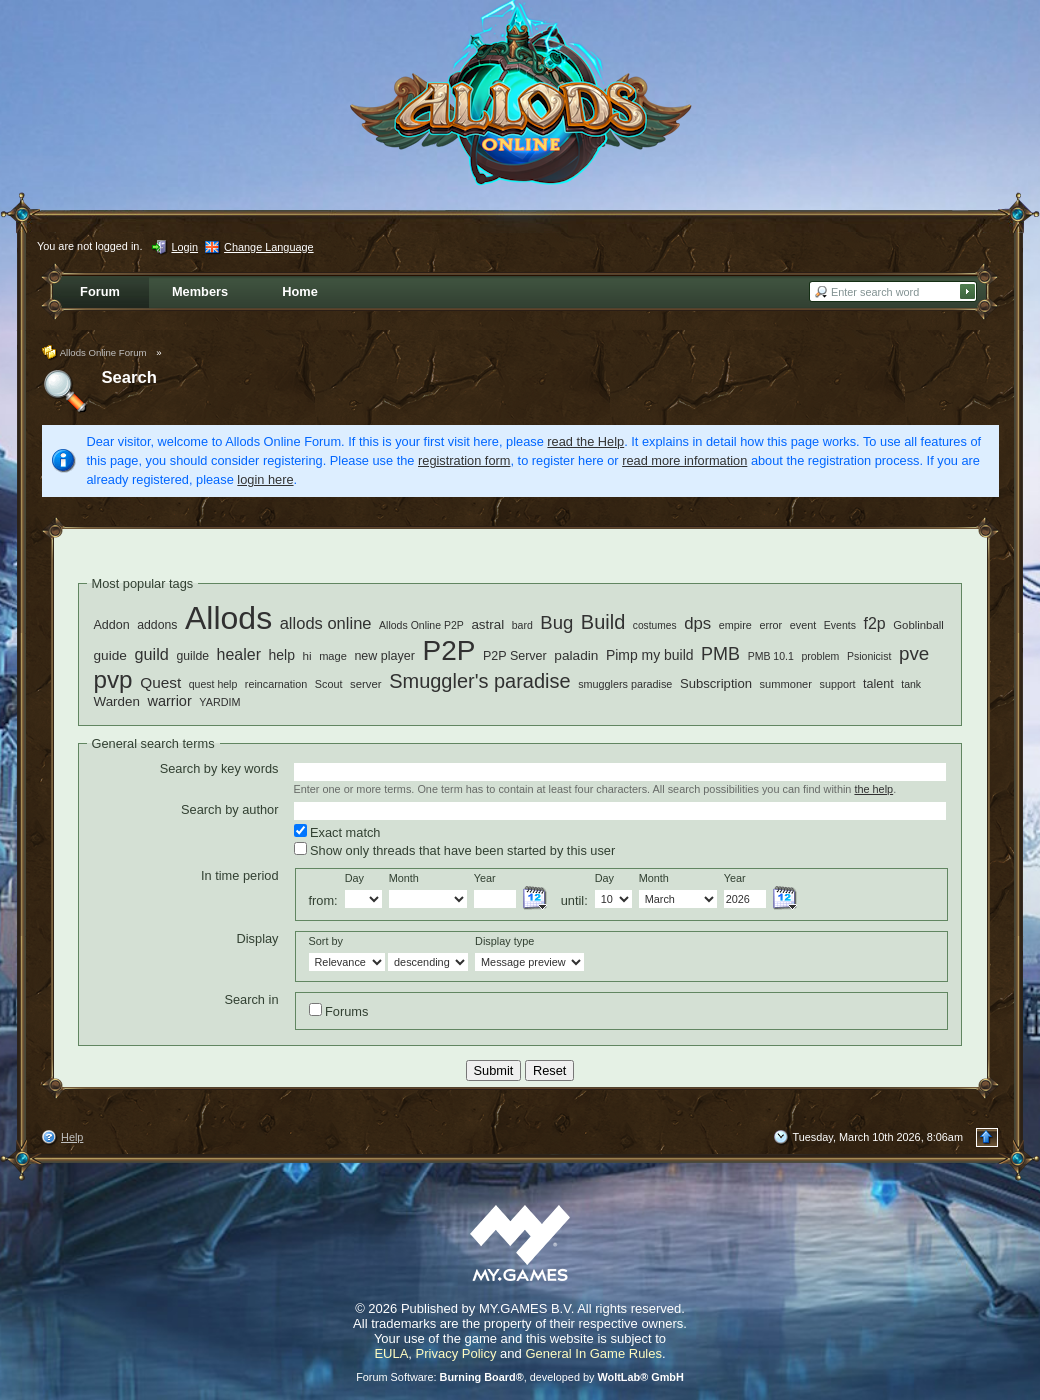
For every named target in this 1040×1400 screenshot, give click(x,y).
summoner (786, 684)
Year (485, 878)
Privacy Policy (456, 1353)
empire (735, 625)
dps (697, 623)
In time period (240, 875)
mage (333, 656)
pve (914, 653)
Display (258, 938)
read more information (684, 460)
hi (306, 655)
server (366, 684)
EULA (391, 1353)
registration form (464, 460)
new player (384, 656)
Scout (329, 684)
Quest (160, 682)
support (837, 684)
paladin (576, 655)
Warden (117, 701)
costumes (655, 625)
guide (110, 655)
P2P (449, 650)
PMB (720, 654)
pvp (113, 679)
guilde (192, 656)
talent (878, 684)
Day (354, 878)
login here (265, 479)
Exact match (337, 832)
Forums (339, 1011)
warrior (169, 701)
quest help (213, 684)
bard (522, 625)
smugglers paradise (625, 684)
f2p (874, 623)
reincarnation (276, 684)
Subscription (716, 683)
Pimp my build (650, 655)
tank (911, 684)
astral (487, 624)
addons (157, 625)
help (282, 655)
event (803, 625)
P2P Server (515, 656)
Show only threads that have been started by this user (455, 850)
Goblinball (918, 625)
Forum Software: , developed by (520, 1377)
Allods (228, 618)
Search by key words (219, 768)
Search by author (229, 809)
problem (820, 656)
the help (873, 789)
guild (151, 654)
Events (840, 625)
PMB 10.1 (771, 656)
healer (239, 654)
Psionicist (869, 656)
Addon (112, 625)
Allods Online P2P (421, 625)
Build (603, 622)
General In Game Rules (593, 1353)
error (770, 625)
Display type (504, 941)
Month (404, 878)
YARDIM (219, 702)
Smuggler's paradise (479, 681)
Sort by (326, 941)
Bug (556, 622)
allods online (326, 623)
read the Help (585, 441)
